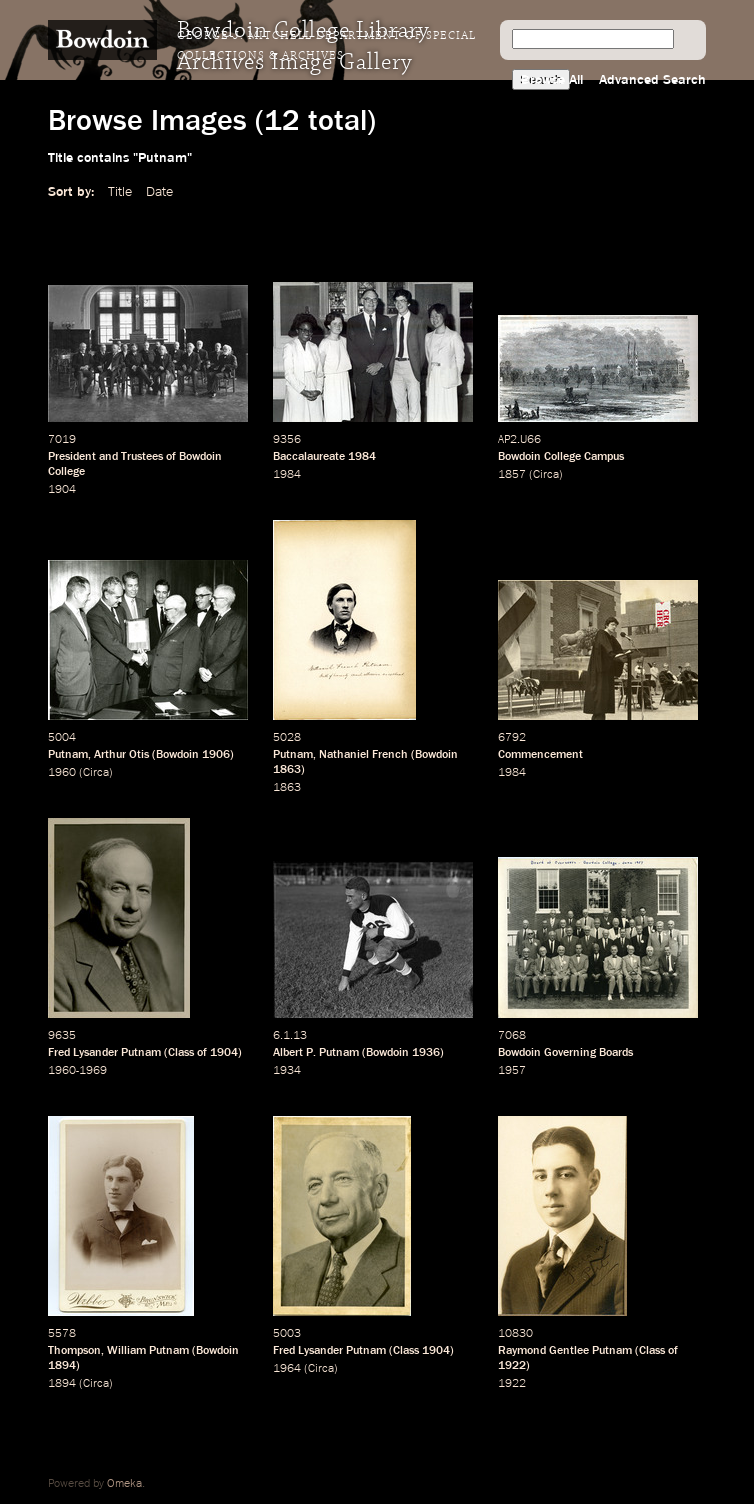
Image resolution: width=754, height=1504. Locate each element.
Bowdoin (177, 755)
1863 (287, 770)
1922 (512, 1366)
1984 (362, 457)
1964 (287, 1369)
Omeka (124, 1484)
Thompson (74, 1351)
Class (181, 1053)
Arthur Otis (121, 755)
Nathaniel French (363, 755)
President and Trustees (105, 457)
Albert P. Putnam (316, 1053)
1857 (512, 475)
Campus (604, 457)
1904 (62, 490)
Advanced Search (652, 80)
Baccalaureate (309, 457)
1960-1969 (77, 1071)
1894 (62, 1366)
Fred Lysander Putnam (104, 1053)
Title (120, 192)
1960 (62, 773)
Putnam (68, 755)
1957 (512, 1071)
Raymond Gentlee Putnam (565, 1351)
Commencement (540, 755)
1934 (287, 1071)
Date (159, 192)
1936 (426, 1053)
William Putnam (148, 1351)
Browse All (552, 80)
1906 (216, 755)
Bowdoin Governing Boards (565, 1053)
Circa (546, 475)
